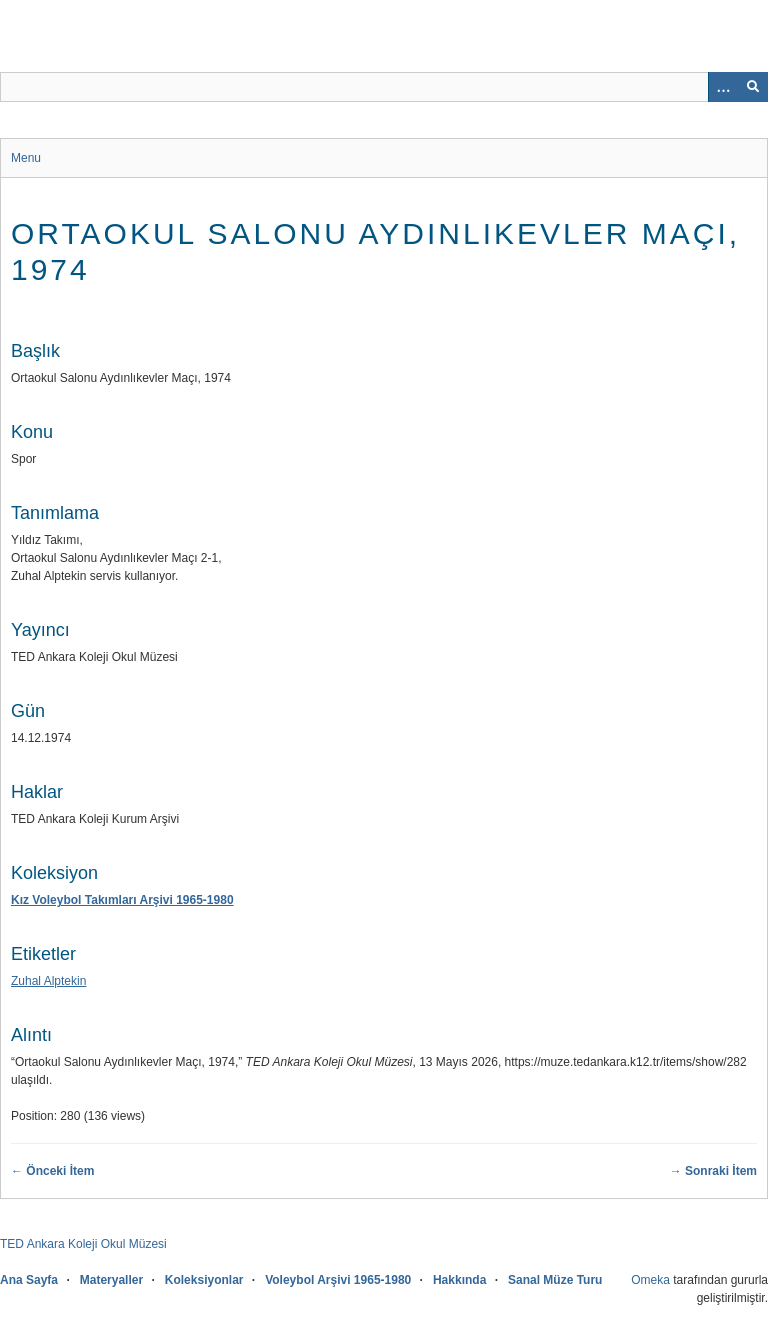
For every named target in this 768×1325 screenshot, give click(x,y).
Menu (26, 158)
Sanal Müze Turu (555, 1280)
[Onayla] (753, 87)
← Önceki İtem (52, 1171)
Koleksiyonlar (204, 1280)
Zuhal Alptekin (48, 981)
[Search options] (723, 87)
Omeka (650, 1280)
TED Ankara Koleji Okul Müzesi (83, 1244)
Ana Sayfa (29, 1280)
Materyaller (111, 1280)
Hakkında (459, 1280)
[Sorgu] (384, 87)
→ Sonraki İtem (713, 1171)
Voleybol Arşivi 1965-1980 (338, 1280)
